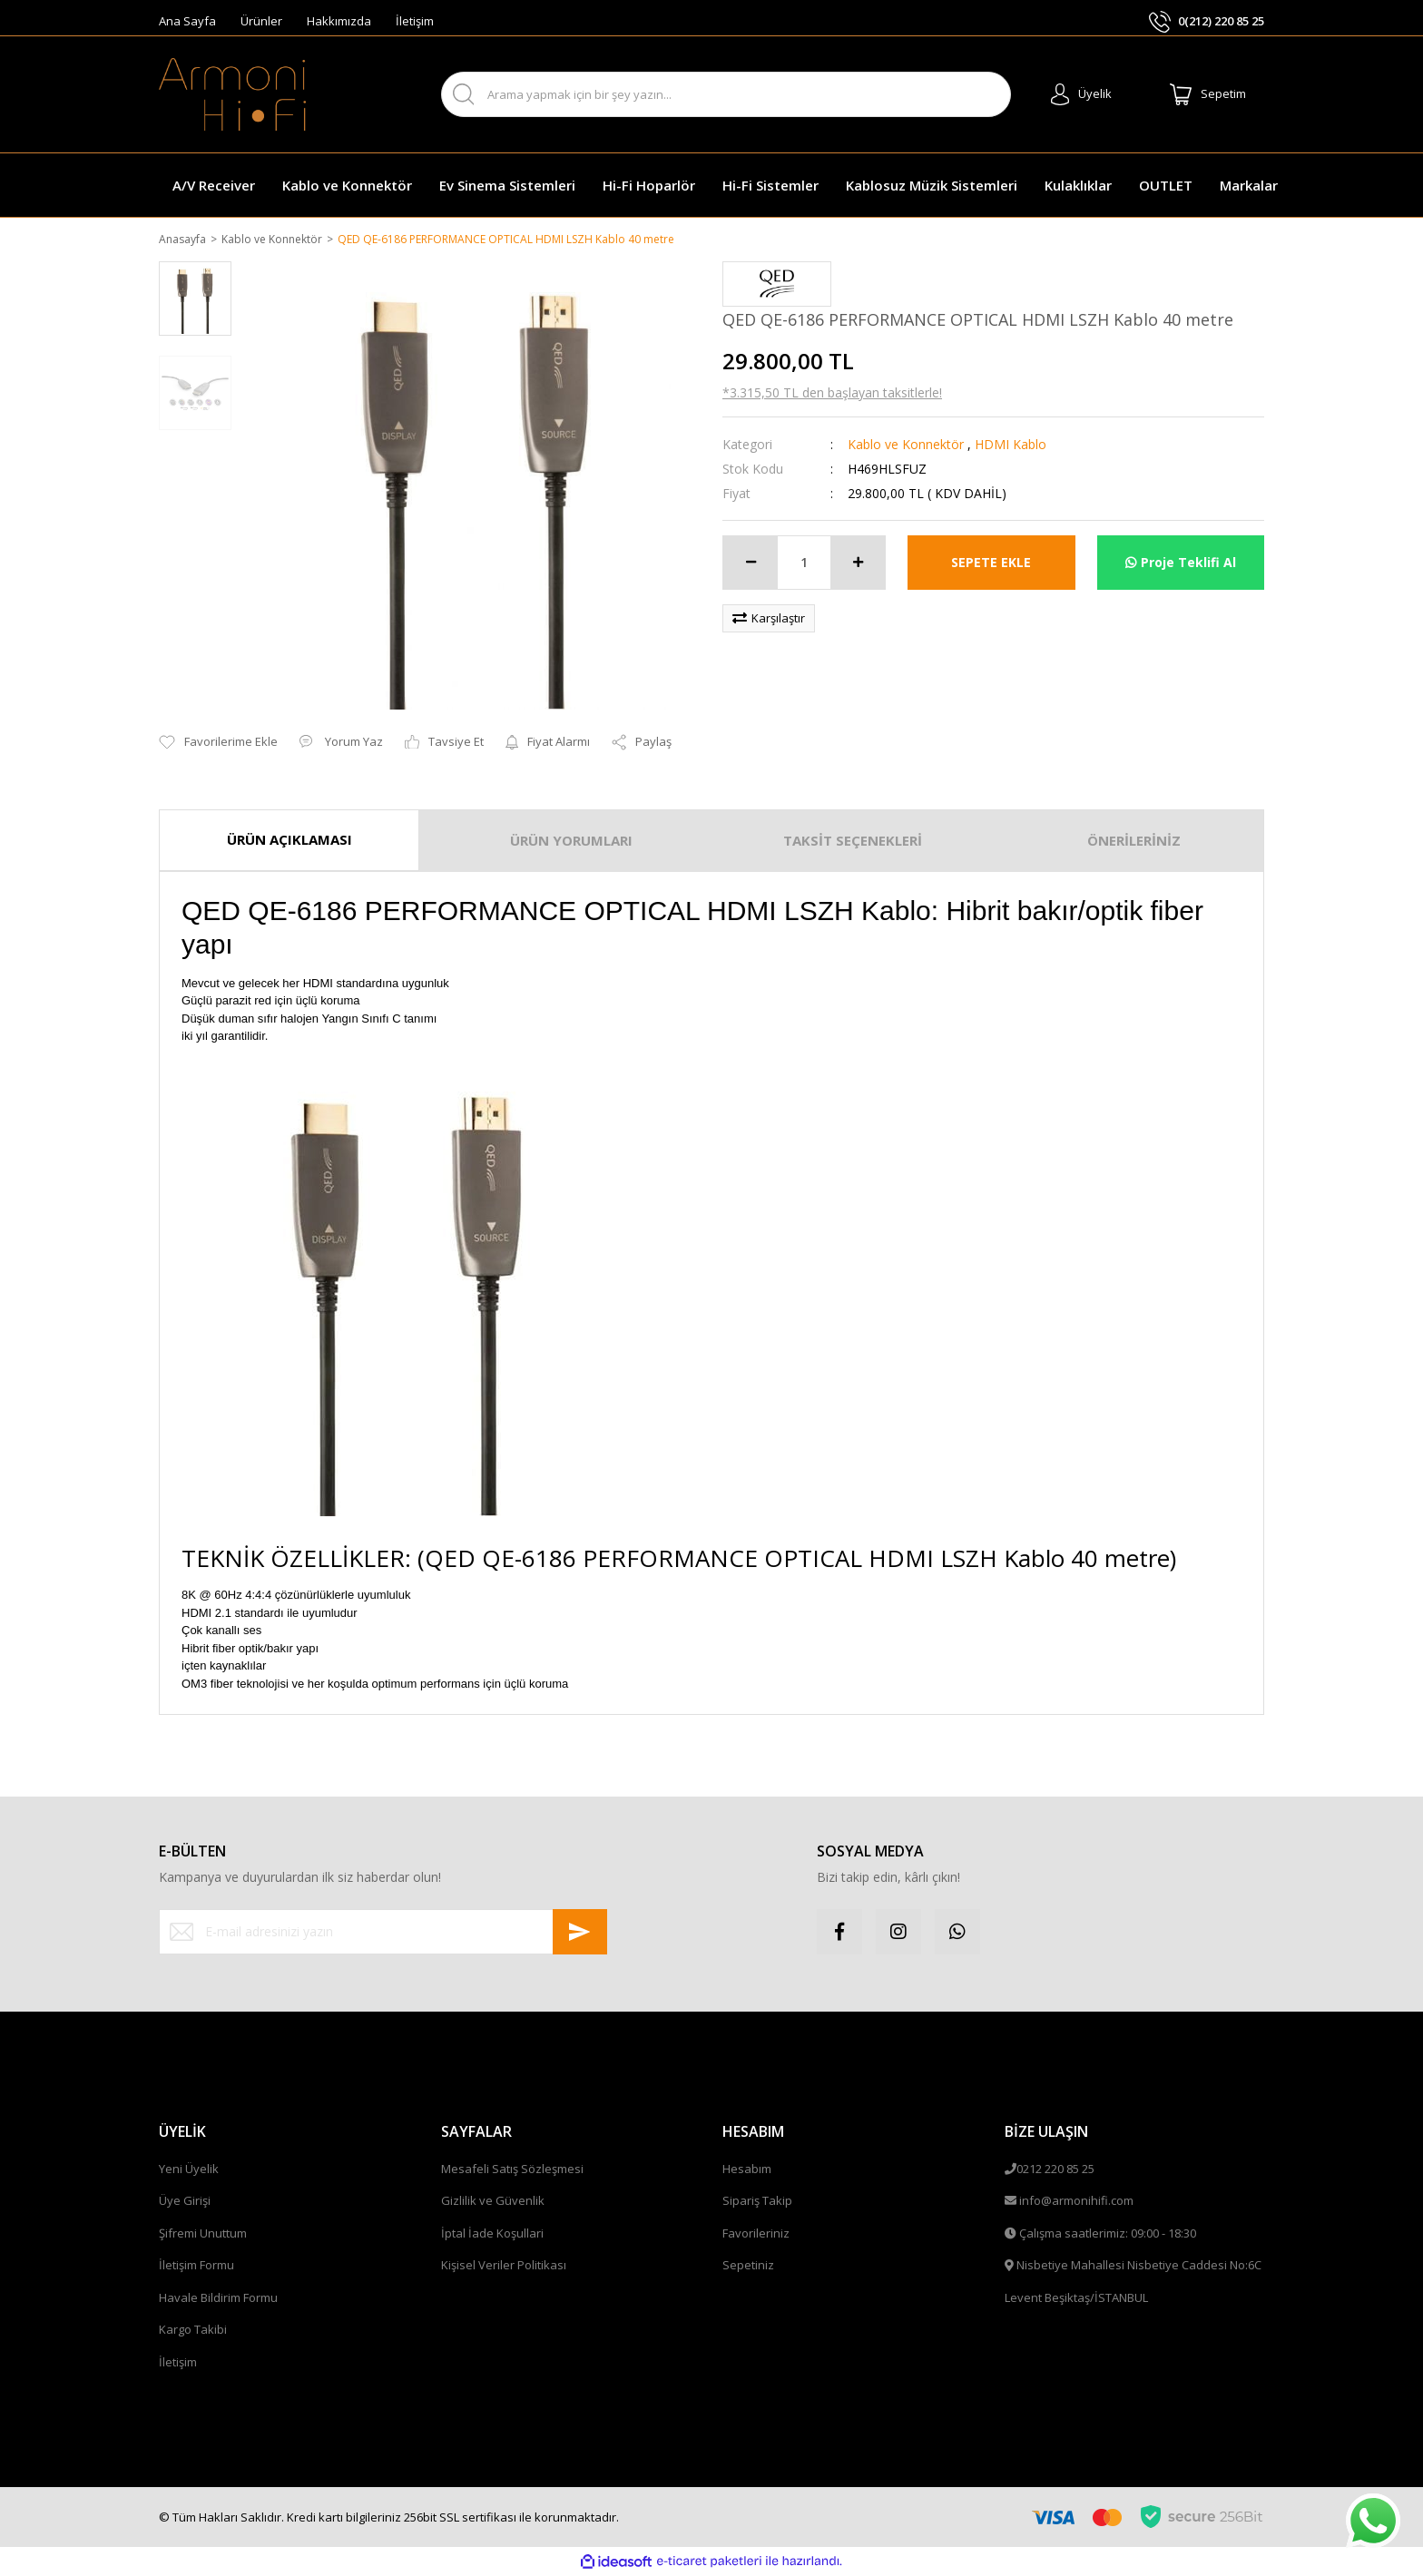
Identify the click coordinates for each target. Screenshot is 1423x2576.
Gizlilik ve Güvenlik (493, 2202)
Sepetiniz (748, 2266)
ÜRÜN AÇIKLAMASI (289, 841)
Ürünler (261, 21)
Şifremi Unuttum (203, 2234)
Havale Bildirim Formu (218, 2298)
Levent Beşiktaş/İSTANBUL (1076, 2298)
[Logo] (232, 94)
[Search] (726, 94)
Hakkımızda (339, 21)
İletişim (415, 21)
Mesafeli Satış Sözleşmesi (512, 2169)
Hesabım (746, 2169)
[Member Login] (1081, 94)
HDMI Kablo (1010, 445)
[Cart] (1208, 94)
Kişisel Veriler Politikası (503, 2266)
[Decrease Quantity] (750, 563)
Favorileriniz (756, 2234)
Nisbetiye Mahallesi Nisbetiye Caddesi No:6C (1138, 2266)
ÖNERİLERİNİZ (1134, 842)
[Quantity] (804, 563)
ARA (981, 94)
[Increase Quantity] (857, 563)
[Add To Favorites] (218, 744)
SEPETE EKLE (991, 564)
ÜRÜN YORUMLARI (571, 842)
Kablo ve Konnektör (906, 445)
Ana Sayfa (187, 21)
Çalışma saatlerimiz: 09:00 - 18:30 (1107, 2234)
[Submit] (580, 1932)
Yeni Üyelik (189, 2169)
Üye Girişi (185, 2202)
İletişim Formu (196, 2266)
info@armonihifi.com (1076, 2202)
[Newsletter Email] (383, 1932)
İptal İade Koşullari (492, 2234)
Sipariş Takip (757, 2202)
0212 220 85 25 (1055, 2169)
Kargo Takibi (193, 2331)
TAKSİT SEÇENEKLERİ (852, 842)
